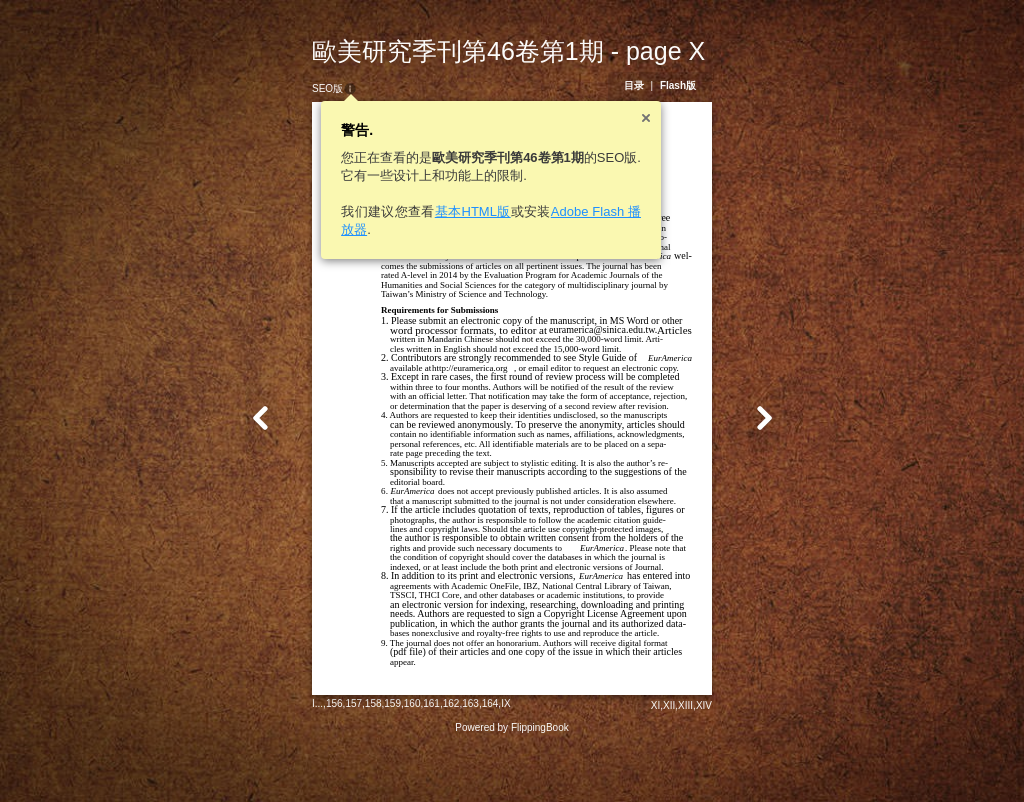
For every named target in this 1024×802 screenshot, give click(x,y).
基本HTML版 (455, 211)
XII (687, 758)
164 (472, 756)
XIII (703, 758)
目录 (652, 85)
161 (413, 756)
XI (673, 758)
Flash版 (696, 85)
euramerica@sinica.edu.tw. (585, 329)
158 (355, 756)
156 (316, 756)
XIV (722, 758)
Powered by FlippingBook (511, 780)
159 (374, 756)
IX (487, 756)
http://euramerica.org (452, 368)
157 (335, 756)
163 (452, 756)
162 (433, 756)
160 (394, 756)
